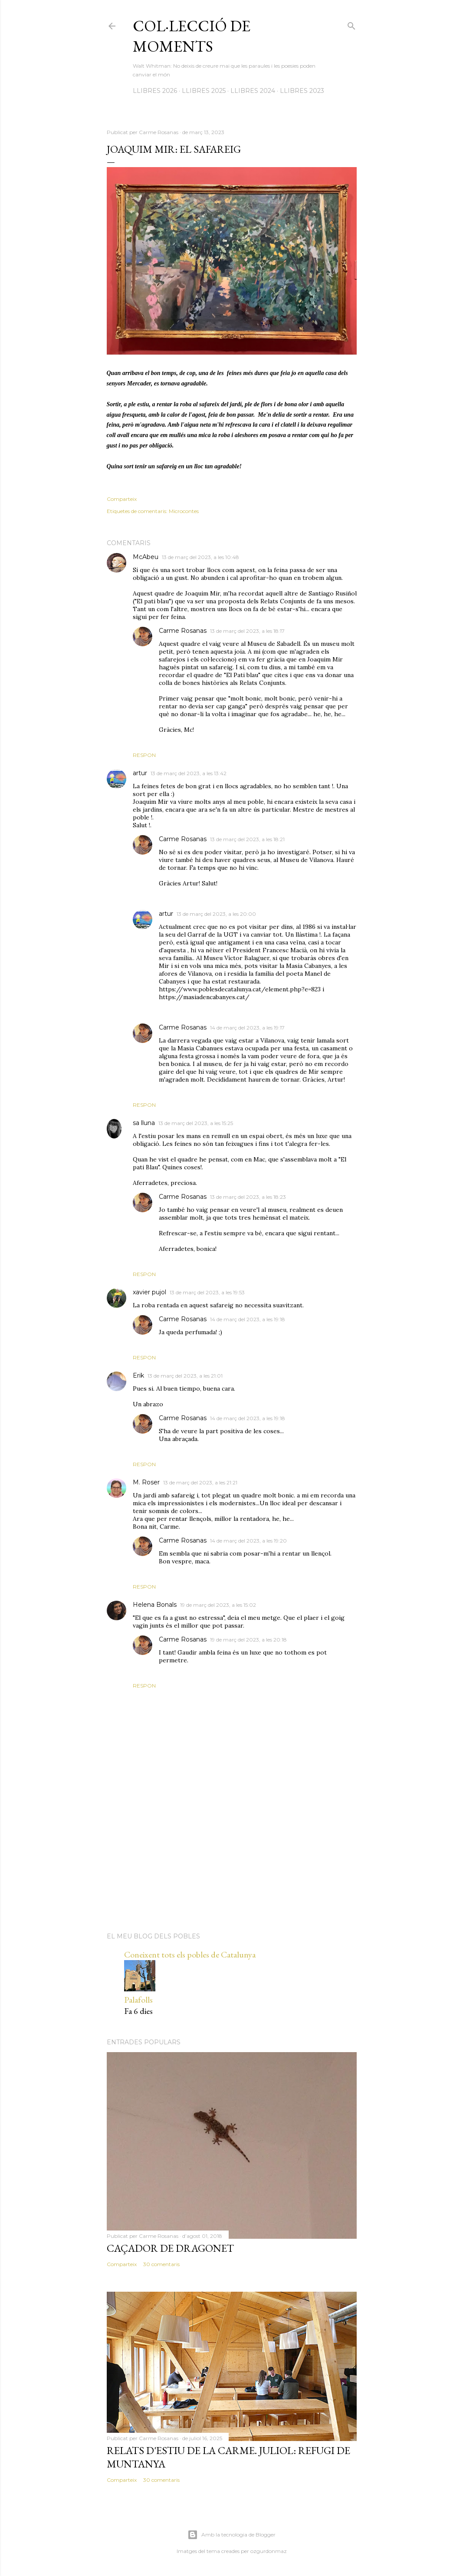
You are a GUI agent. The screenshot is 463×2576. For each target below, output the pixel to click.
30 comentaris (161, 2264)
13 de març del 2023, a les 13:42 (189, 773)
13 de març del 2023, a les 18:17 (247, 631)
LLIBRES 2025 (204, 91)
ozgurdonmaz (268, 2551)
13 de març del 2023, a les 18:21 (247, 839)
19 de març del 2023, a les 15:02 (218, 1605)
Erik (138, 1375)
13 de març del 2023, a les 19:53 (207, 1292)
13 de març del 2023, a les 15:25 (195, 1123)
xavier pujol (149, 1292)
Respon (144, 755)
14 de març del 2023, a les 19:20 (248, 1540)
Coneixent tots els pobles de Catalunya (190, 1954)
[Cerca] (351, 24)
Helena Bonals (155, 1605)
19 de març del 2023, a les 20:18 (248, 1639)
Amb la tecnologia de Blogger (231, 2535)
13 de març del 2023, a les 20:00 (216, 914)
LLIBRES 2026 (155, 91)
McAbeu (145, 557)
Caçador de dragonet (170, 2248)
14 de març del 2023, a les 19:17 (247, 1027)
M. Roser (146, 1482)
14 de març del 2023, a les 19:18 (247, 1319)
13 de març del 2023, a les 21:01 (185, 1375)
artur (140, 773)
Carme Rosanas (183, 631)
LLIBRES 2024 (252, 91)
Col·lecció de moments (191, 36)
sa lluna (144, 1123)
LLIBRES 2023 (302, 91)
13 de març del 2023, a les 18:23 (248, 1197)
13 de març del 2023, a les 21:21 (200, 1482)
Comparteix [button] (122, 499)
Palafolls (138, 1999)
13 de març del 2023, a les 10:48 (200, 557)
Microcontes (184, 511)
